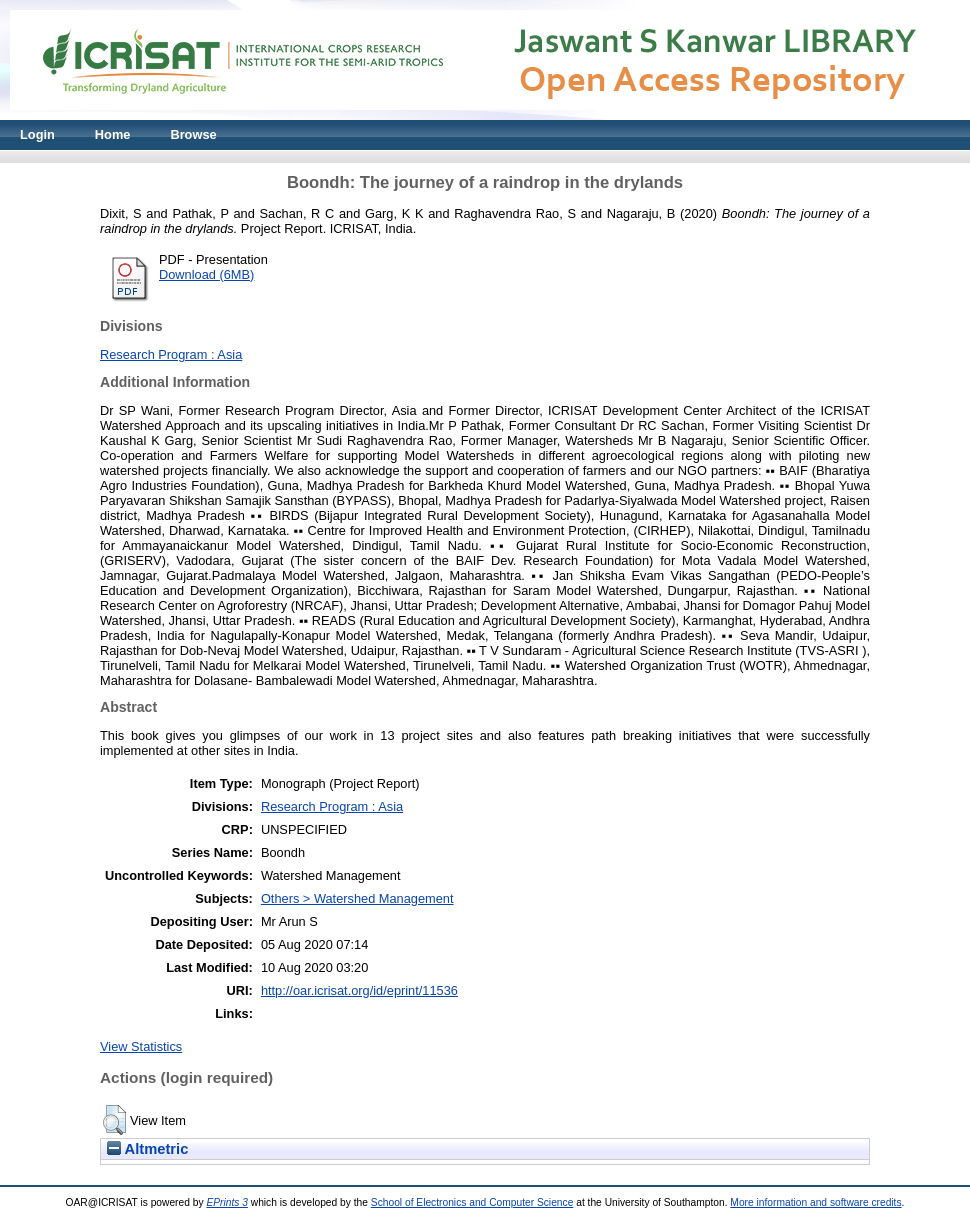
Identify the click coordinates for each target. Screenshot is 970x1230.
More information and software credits (815, 1202)
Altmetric (147, 1149)
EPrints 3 (227, 1202)
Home (113, 134)
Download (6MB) (206, 274)
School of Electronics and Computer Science (472, 1202)
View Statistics (141, 1046)
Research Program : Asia (171, 354)
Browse (193, 134)
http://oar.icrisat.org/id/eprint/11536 (359, 990)
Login (37, 134)
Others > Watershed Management (357, 898)
